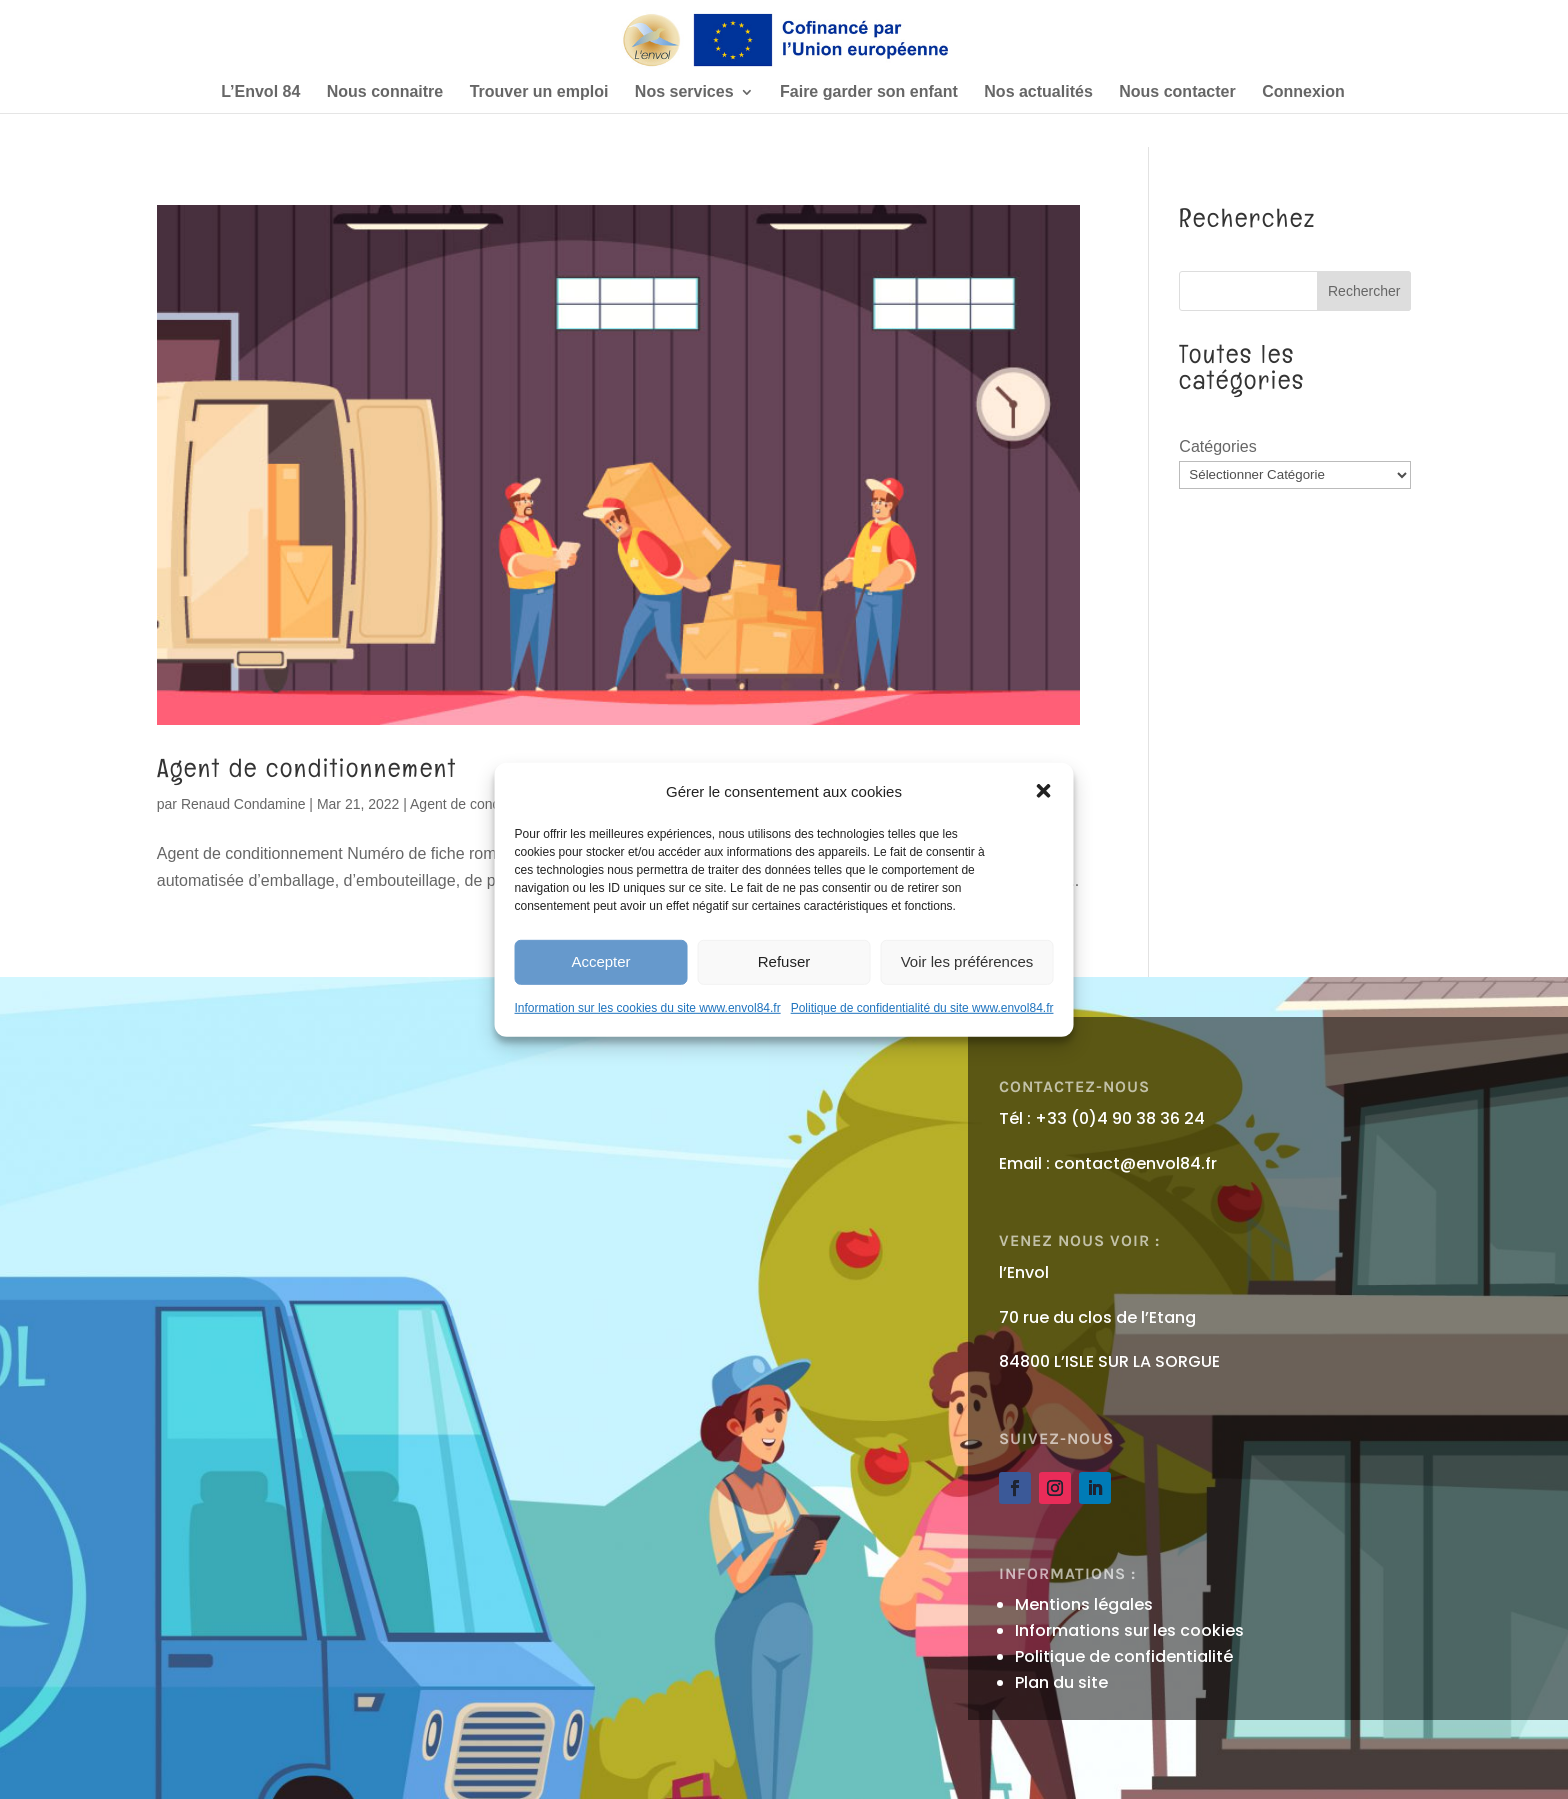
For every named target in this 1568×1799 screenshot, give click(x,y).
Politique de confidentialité (1124, 1656)
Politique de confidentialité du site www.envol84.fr (922, 1008)
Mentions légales (1084, 1604)
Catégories (1217, 446)
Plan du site (1061, 1682)
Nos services (684, 92)
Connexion (1303, 92)
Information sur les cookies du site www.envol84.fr (648, 1008)
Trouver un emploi (539, 92)
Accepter (600, 961)
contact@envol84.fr (1135, 1163)
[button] (1043, 791)
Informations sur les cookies (1129, 1630)
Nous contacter (1177, 92)
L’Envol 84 (260, 92)
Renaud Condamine (243, 804)
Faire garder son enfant (869, 92)
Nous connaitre (385, 92)
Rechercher (1364, 291)
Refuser (784, 961)
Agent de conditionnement (307, 768)
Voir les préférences (967, 961)
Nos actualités (1038, 92)
